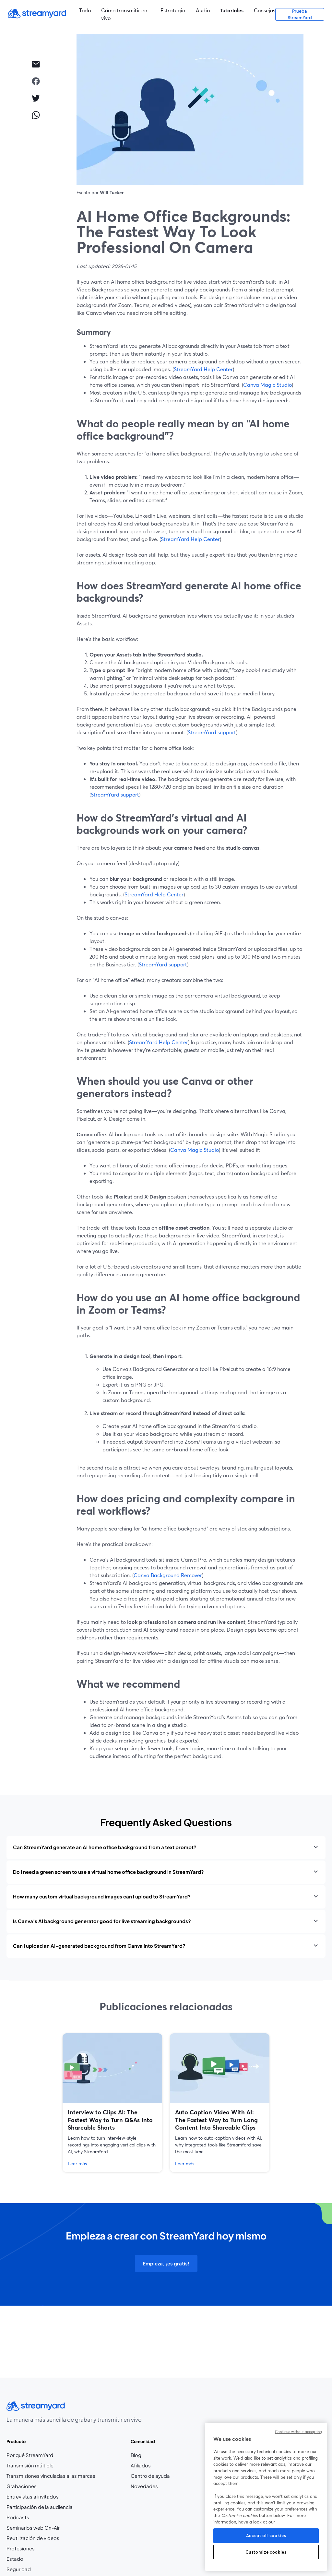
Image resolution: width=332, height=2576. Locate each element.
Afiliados (150, 2466)
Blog (150, 2455)
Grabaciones (21, 2486)
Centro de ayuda (150, 2476)
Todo (85, 10)
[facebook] (36, 81)
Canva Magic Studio (267, 384)
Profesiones (41, 2549)
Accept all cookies (266, 2535)
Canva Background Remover (168, 1575)
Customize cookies (265, 2552)
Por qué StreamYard (29, 2455)
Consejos (264, 10)
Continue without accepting (298, 2431)
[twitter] (36, 98)
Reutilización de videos (32, 2538)
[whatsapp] (36, 115)
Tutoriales (231, 10)
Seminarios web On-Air (33, 2528)
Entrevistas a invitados (32, 2496)
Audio (203, 10)
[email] (36, 64)
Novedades (144, 2486)
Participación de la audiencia (39, 2507)
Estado (14, 2559)
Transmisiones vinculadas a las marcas (50, 2476)
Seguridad (18, 2569)
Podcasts (17, 2517)
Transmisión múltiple (29, 2465)
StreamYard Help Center (203, 369)
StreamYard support (212, 732)
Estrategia (172, 10)
